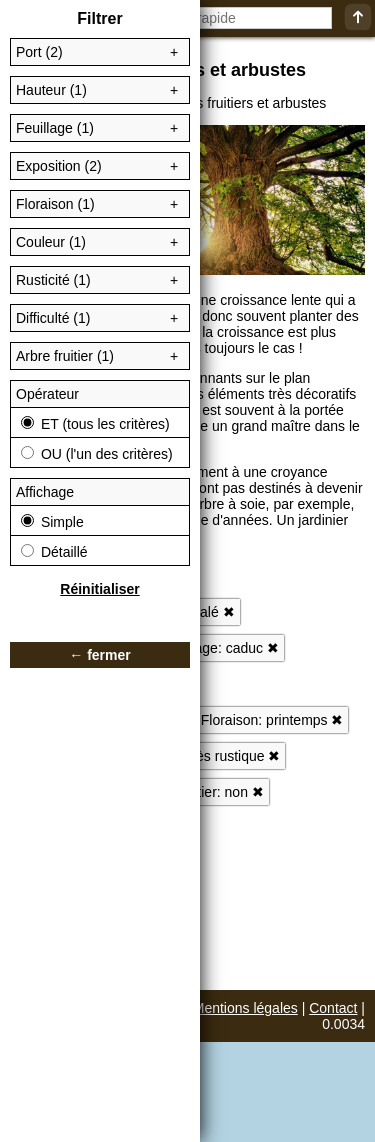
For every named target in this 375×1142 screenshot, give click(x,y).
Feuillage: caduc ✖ (220, 648)
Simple (52, 522)
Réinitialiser (99, 589)
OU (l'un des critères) (97, 454)
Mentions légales (245, 1008)
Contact (333, 1008)
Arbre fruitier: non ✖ (202, 792)
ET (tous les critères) (95, 424)
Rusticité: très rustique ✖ (203, 756)
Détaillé (54, 552)
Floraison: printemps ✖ (272, 720)
